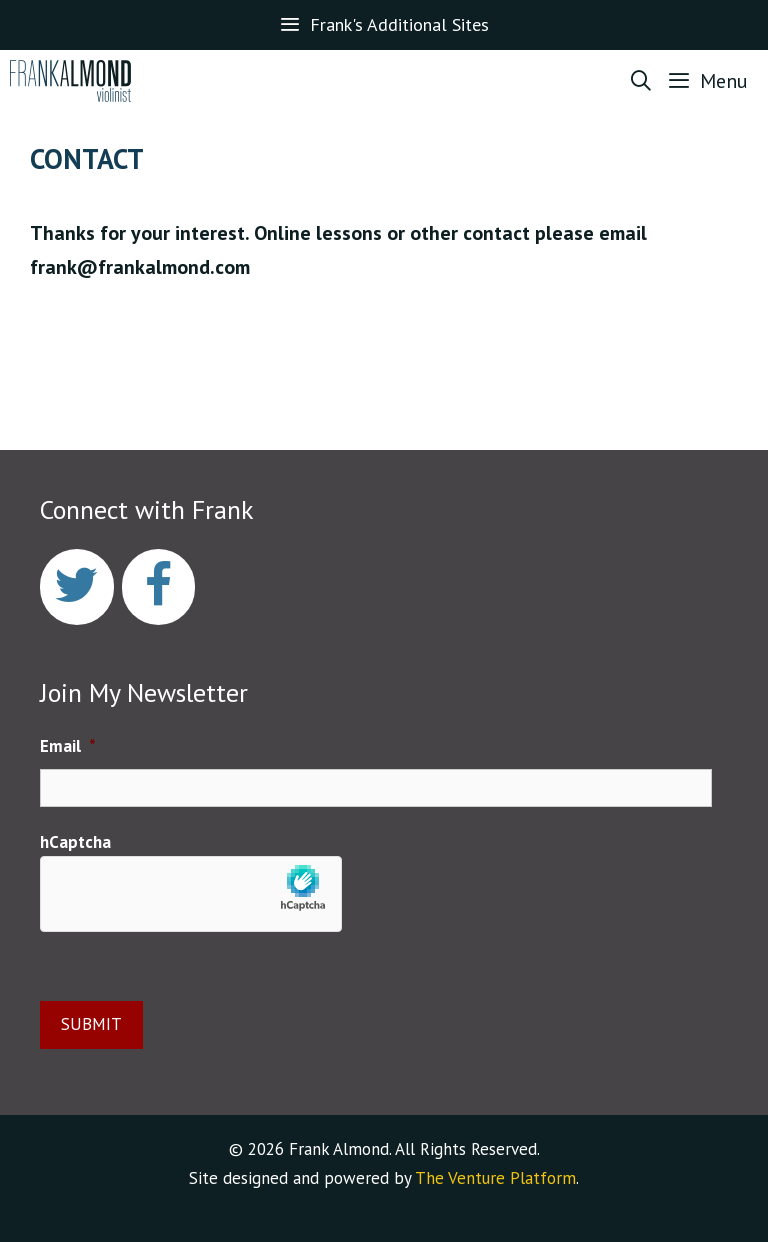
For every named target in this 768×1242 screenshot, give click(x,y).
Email (68, 746)
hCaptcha (75, 842)
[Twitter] (77, 587)
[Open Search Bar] (642, 81)
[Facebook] (159, 587)
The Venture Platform (495, 1178)
